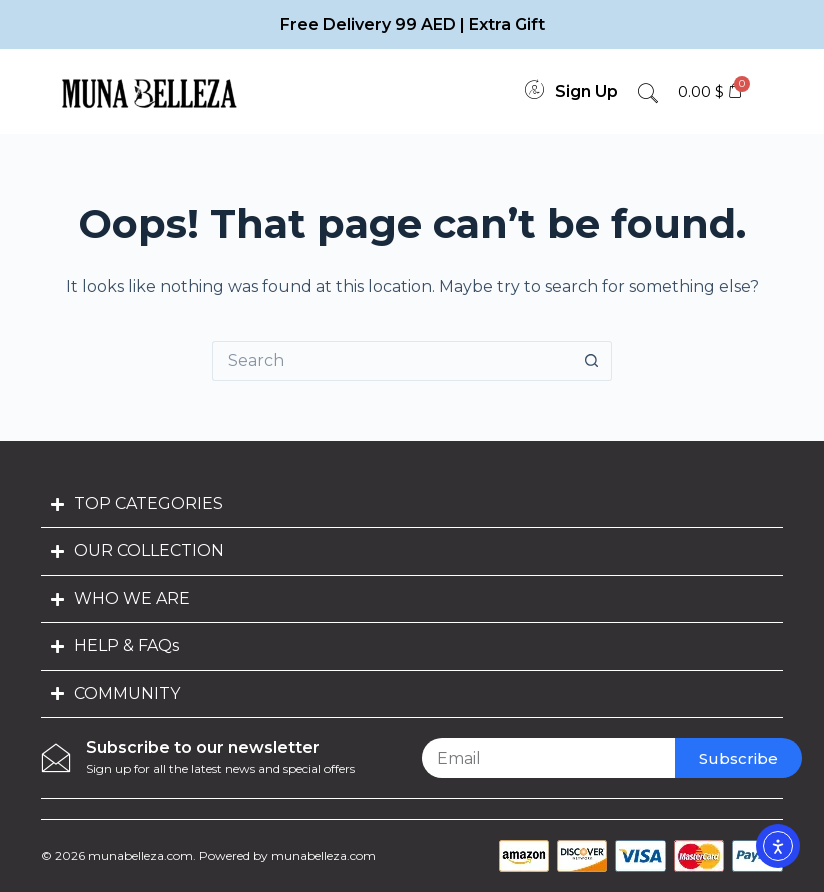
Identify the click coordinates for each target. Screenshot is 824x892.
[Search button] (592, 361)
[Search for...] (392, 361)
